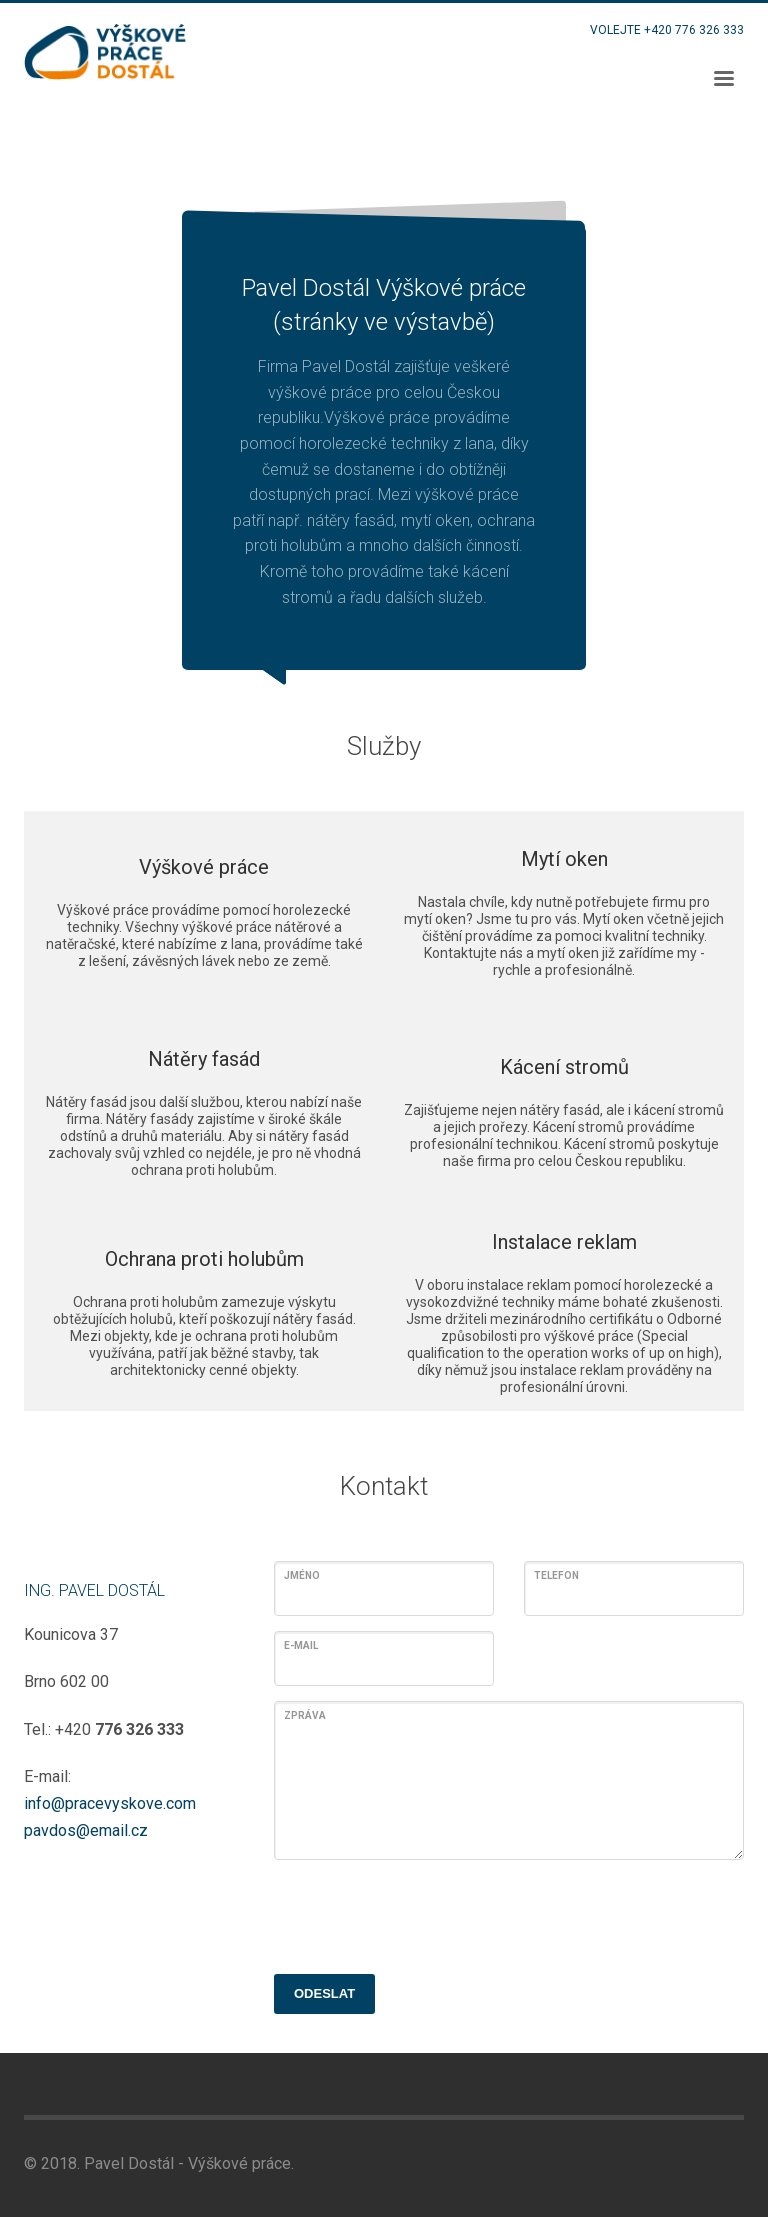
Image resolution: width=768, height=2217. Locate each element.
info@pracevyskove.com (110, 1803)
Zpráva (305, 1715)
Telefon (556, 1575)
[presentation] (426, 1914)
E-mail (301, 1645)
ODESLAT (324, 1993)
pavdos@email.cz (86, 1830)
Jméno (302, 1575)
